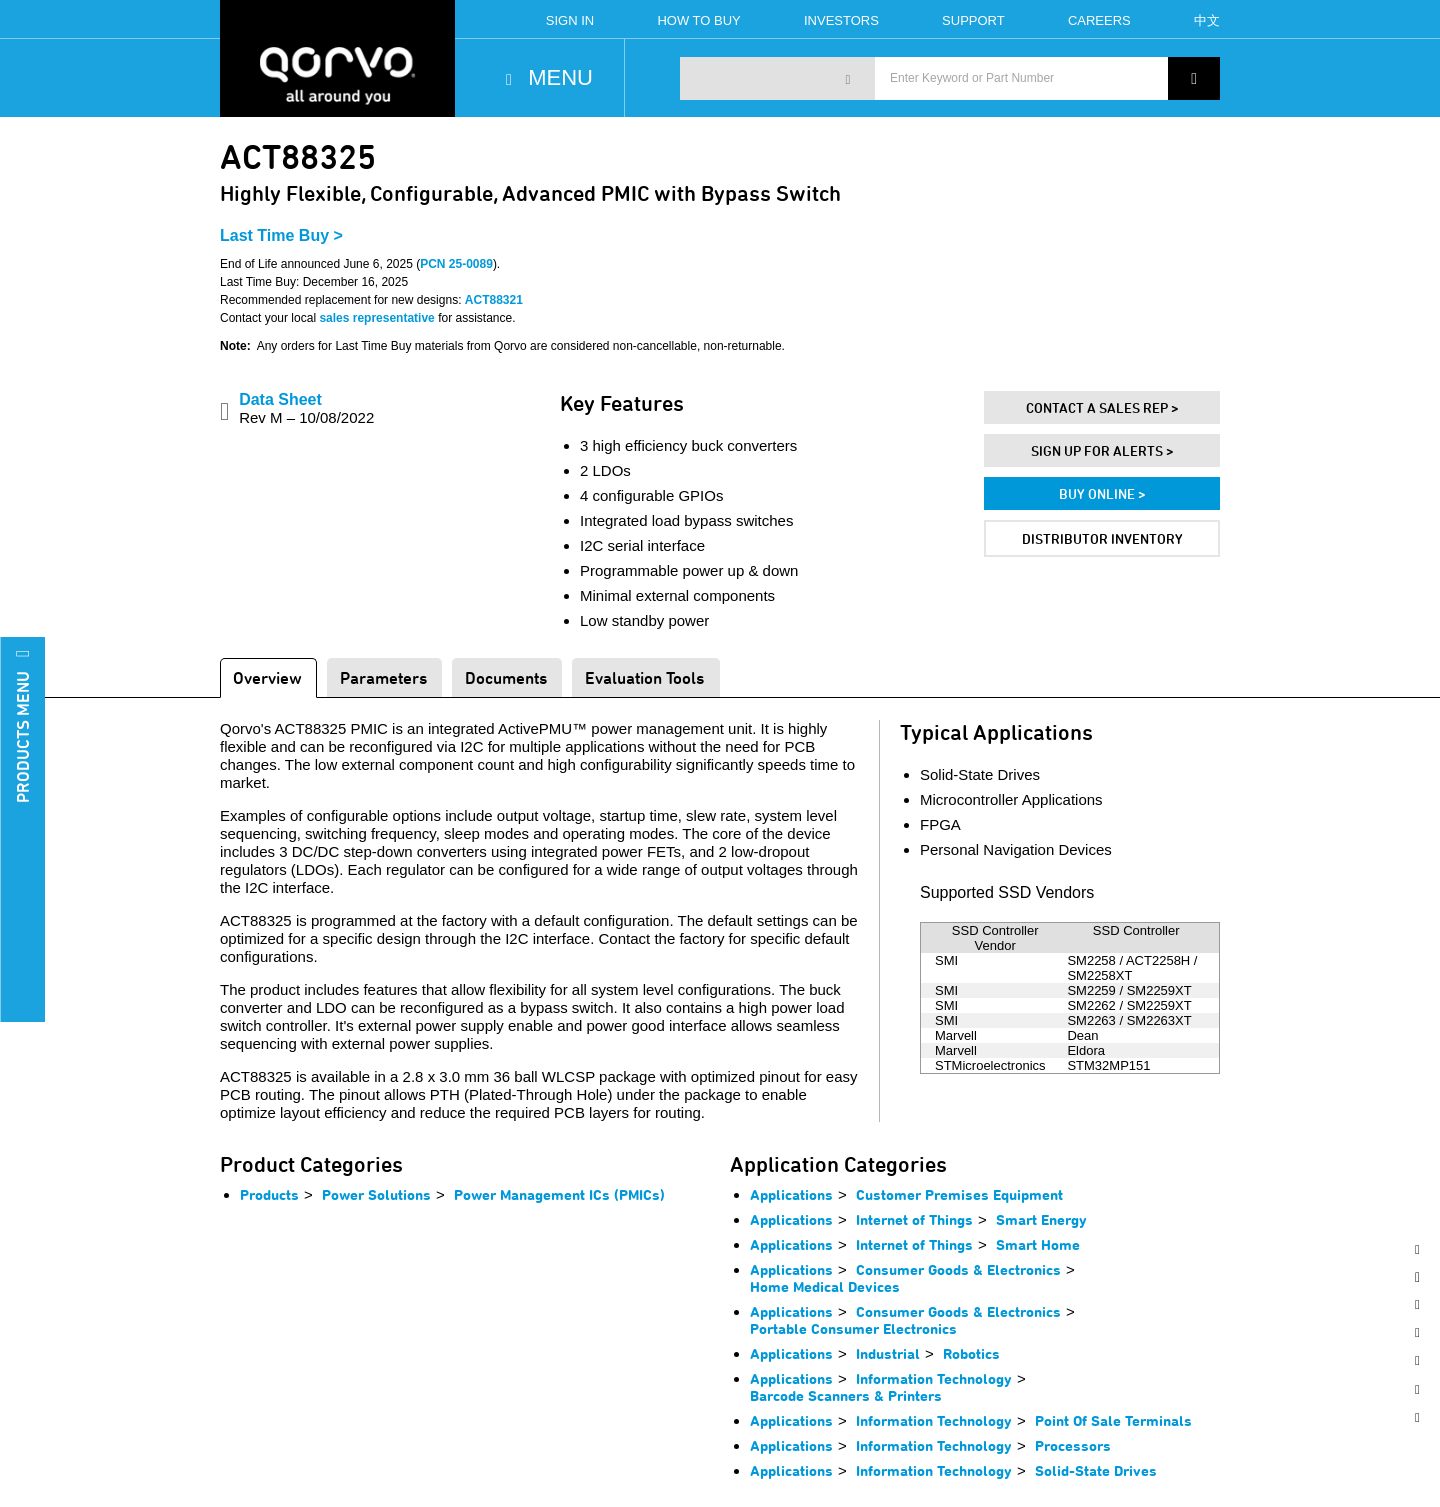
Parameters (383, 677)
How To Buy (698, 20)
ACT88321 (494, 300)
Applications (791, 1194)
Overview (267, 677)
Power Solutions (376, 1194)
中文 (1207, 20)
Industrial (888, 1353)
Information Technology (934, 1378)
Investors (841, 20)
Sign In (570, 20)
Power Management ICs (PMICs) (559, 1194)
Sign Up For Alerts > (1102, 450)
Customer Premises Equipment (959, 1194)
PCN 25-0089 (456, 264)
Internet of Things (914, 1219)
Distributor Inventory (1102, 538)
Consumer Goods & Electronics (958, 1269)
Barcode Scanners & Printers (846, 1395)
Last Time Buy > (281, 235)
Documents (506, 677)
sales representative (376, 318)
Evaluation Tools (644, 677)
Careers (1099, 20)
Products (269, 1194)
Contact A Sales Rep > (1102, 407)
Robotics (971, 1353)
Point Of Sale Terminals (1113, 1420)
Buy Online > (1102, 493)
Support (973, 20)
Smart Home (1038, 1244)
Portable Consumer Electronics (853, 1328)
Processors (1073, 1445)
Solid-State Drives (1096, 1470)
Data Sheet (306, 408)
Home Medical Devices (825, 1286)
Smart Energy (1041, 1219)
